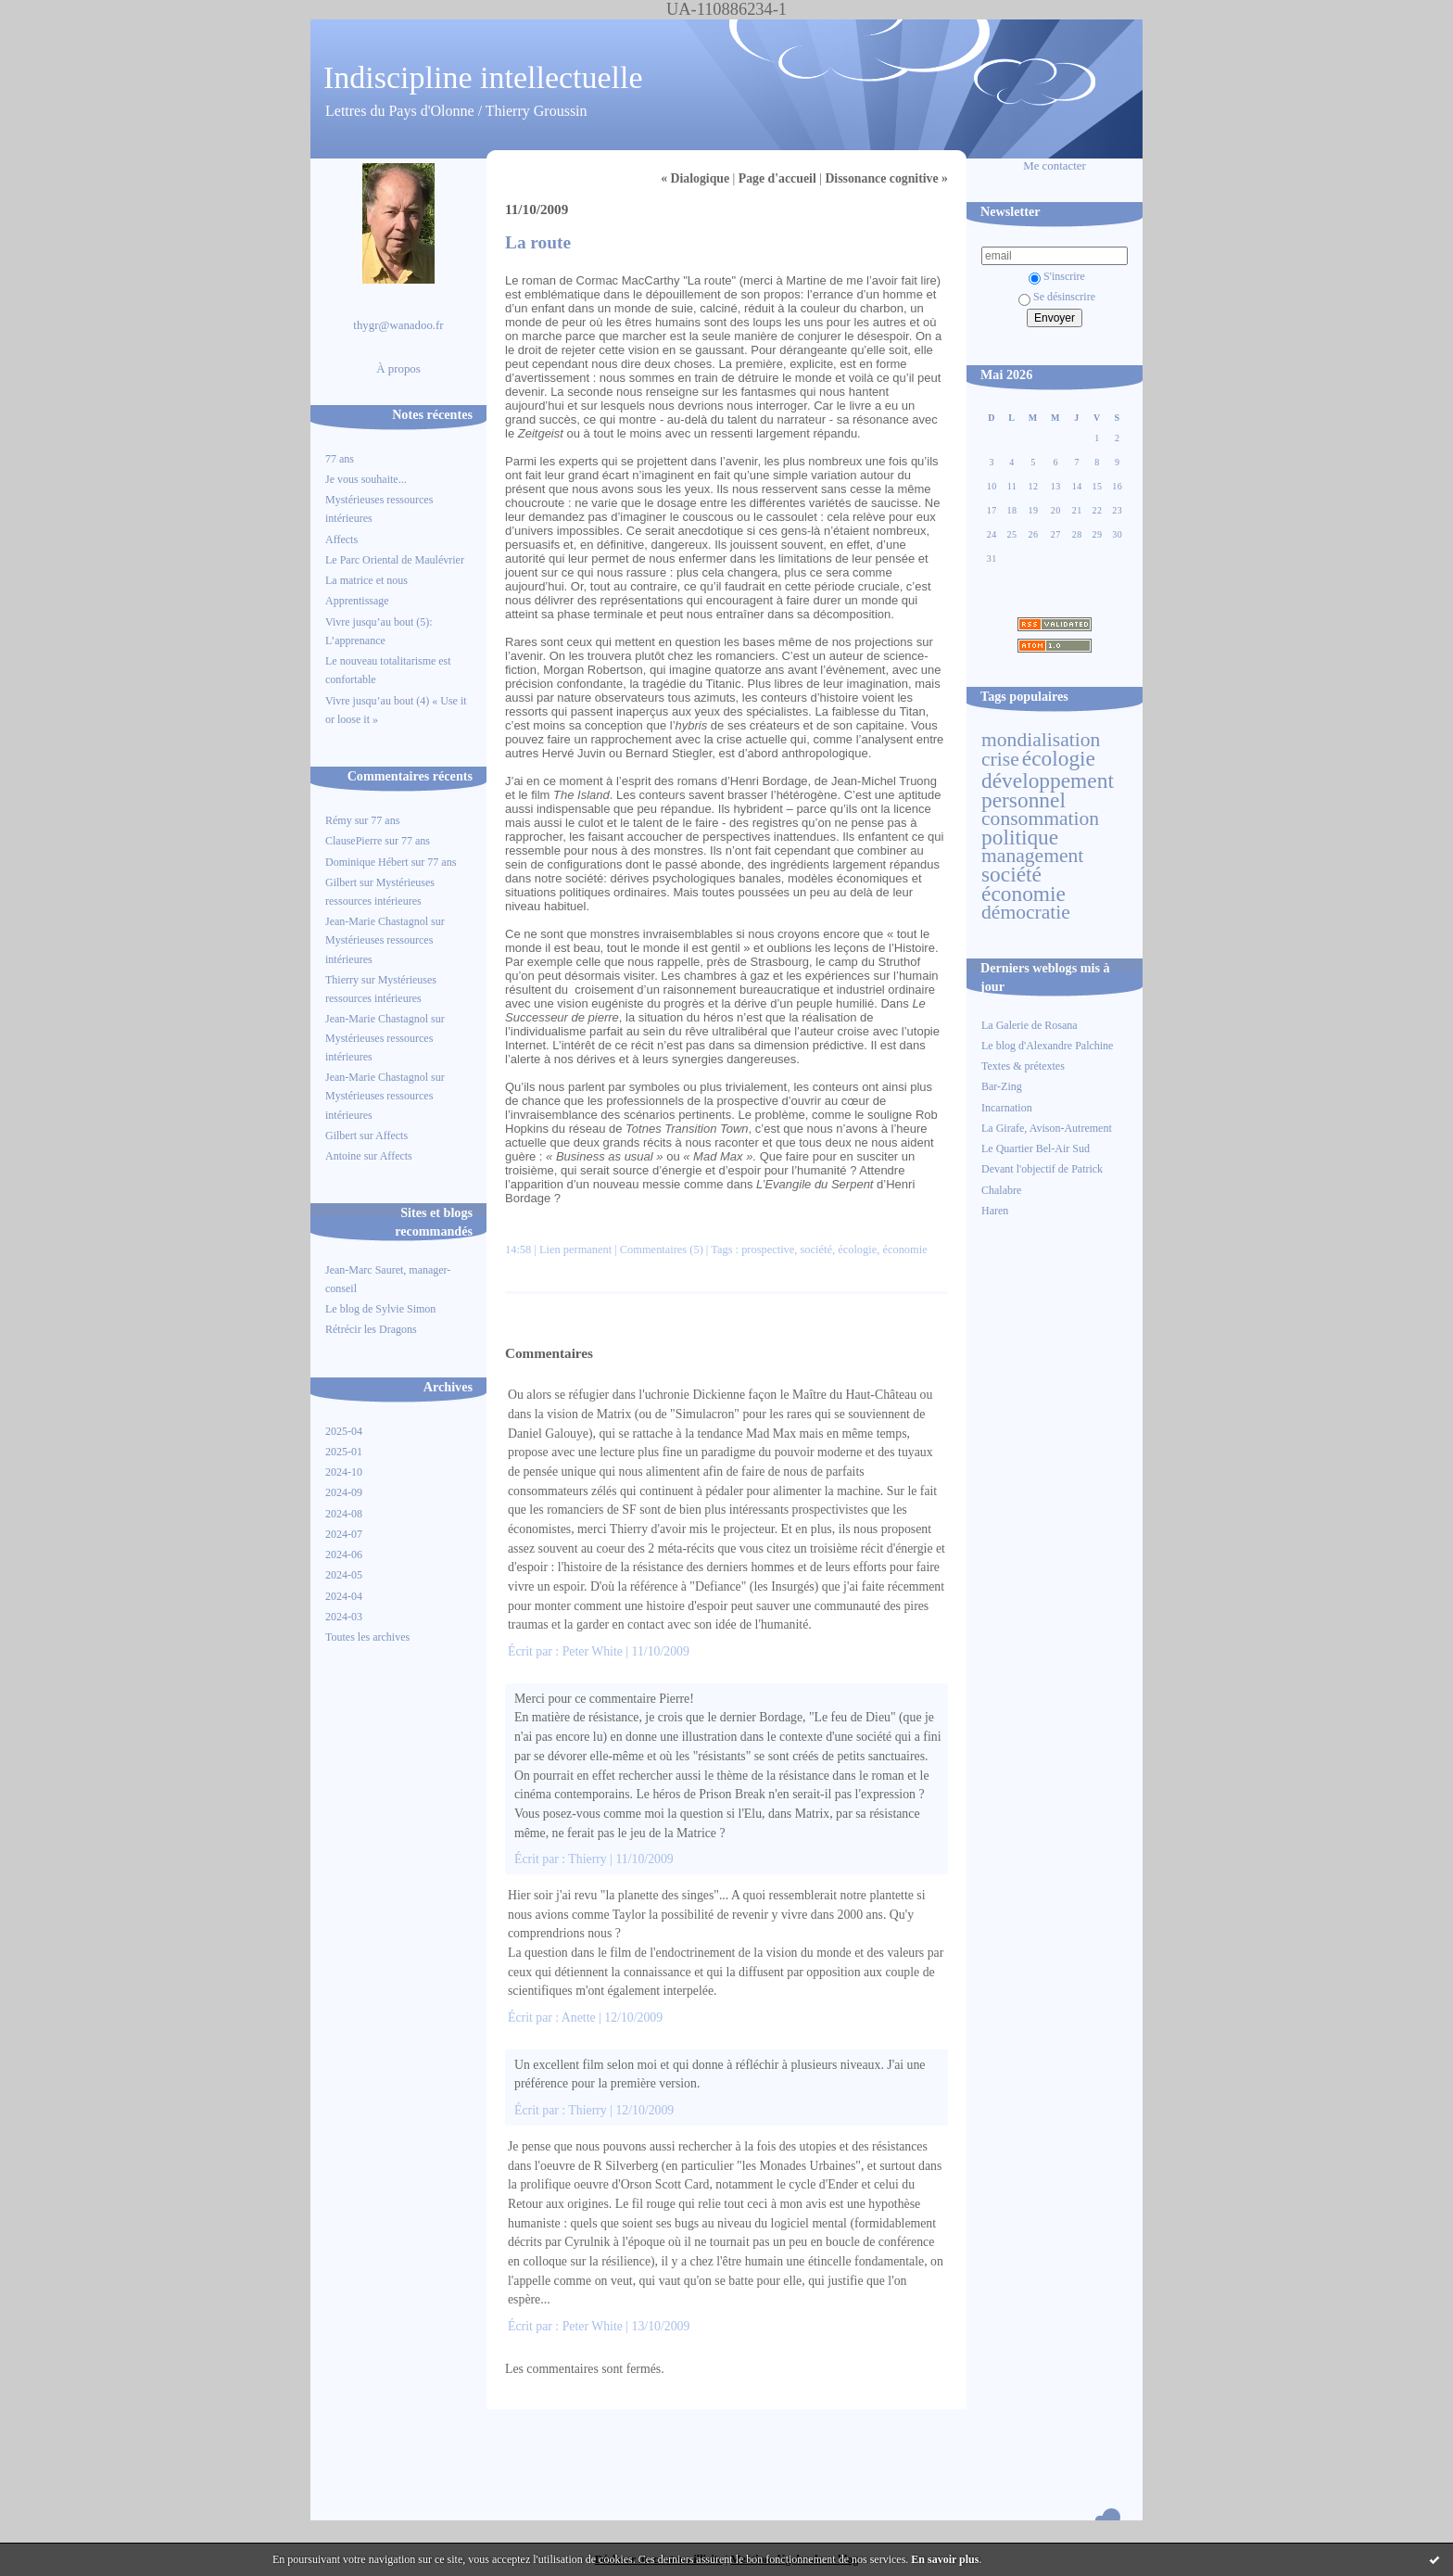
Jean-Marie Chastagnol (376, 921)
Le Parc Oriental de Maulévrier (396, 559)
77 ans (339, 458)
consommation (1040, 818)
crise (1000, 759)
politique (1019, 837)
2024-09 (343, 1492)
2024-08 (343, 1513)
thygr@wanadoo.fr (398, 325)
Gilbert (341, 882)
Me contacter (1054, 165)
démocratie (1025, 912)
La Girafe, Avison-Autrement (1046, 1128)
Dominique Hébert (367, 862)
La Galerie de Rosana (1029, 1025)
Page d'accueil (777, 178)
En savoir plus (945, 2559)
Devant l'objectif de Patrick (1042, 1168)
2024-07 (343, 1534)
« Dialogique (695, 178)
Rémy (338, 820)
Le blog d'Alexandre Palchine (1047, 1045)
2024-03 (343, 1616)
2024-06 (343, 1554)
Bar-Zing (1001, 1086)
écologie (1058, 758)
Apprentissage (357, 600)
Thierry (342, 979)
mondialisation (1040, 740)
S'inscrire (1057, 276)
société (1011, 874)
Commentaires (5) (661, 1249)
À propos (398, 368)
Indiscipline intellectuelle (483, 77)
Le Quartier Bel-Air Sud (1035, 1148)
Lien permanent (575, 1249)
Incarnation (1006, 1107)
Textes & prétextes (1023, 1066)
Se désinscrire (1056, 296)
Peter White (592, 1651)
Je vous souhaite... (366, 479)
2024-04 (343, 1596)
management (1032, 855)
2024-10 (343, 1472)
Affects (341, 539)
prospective (767, 1249)
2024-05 (343, 1574)
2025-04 (343, 1431)
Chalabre (1001, 1190)
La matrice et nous (366, 580)
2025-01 (343, 1451)
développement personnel (1047, 789)
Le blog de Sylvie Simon (380, 1308)
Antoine (343, 1155)
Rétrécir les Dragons (371, 1329)
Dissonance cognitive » (886, 178)
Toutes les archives (367, 1637)
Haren (994, 1210)
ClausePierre (353, 840)
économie (1023, 894)
